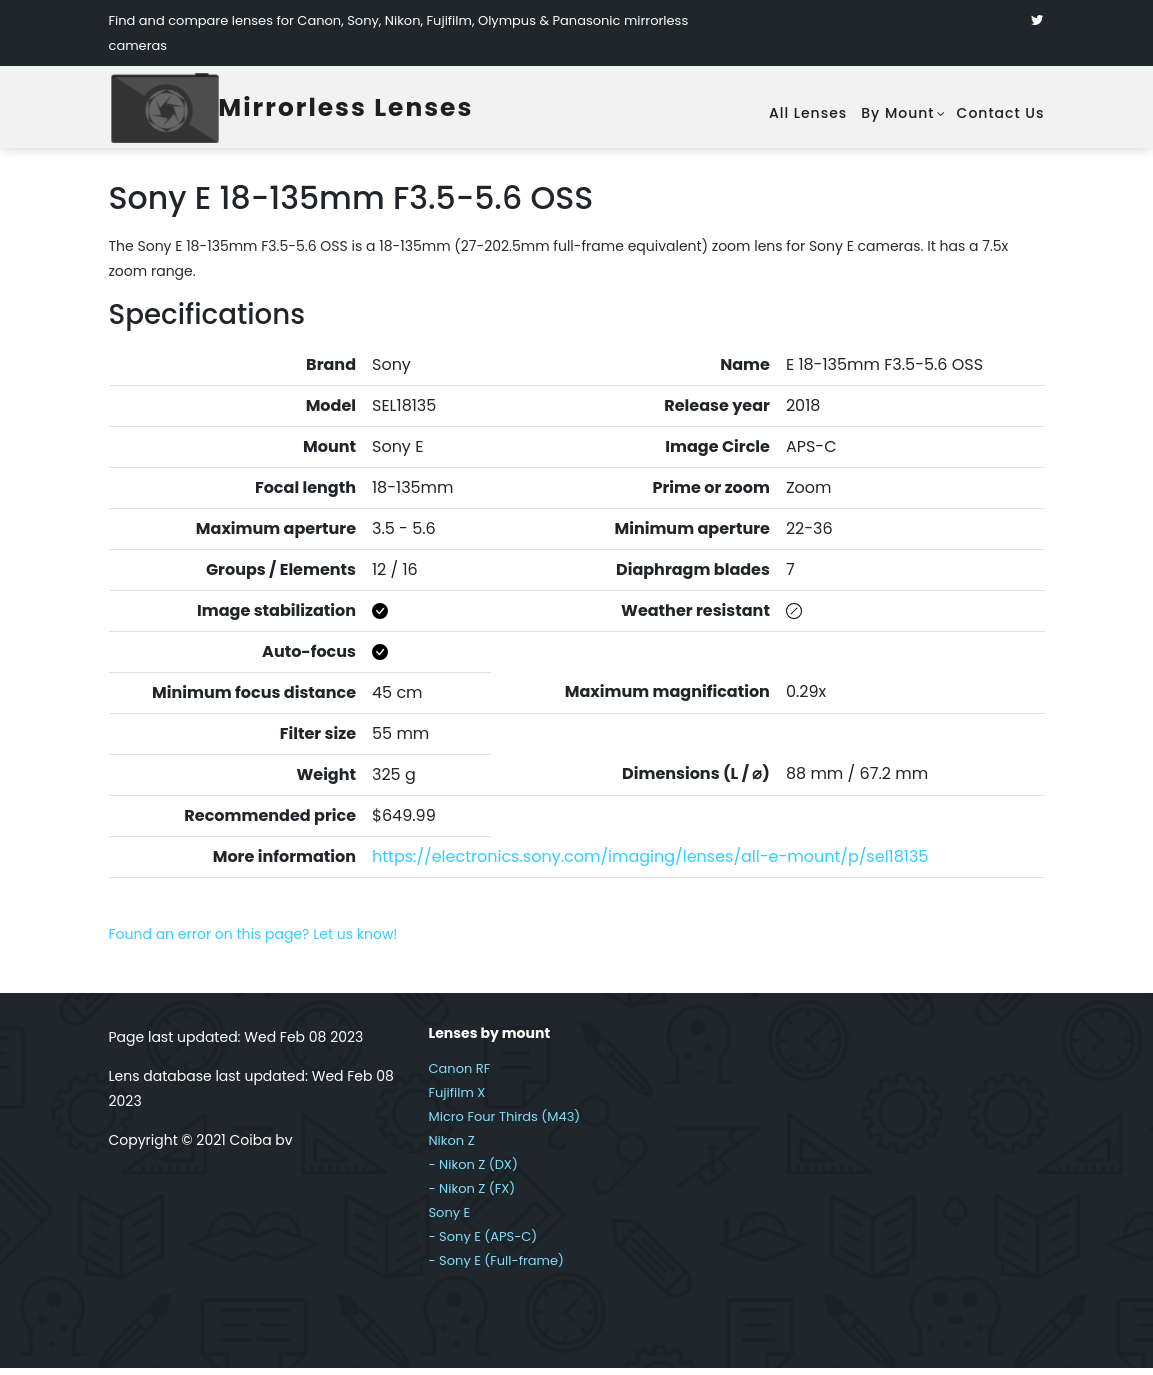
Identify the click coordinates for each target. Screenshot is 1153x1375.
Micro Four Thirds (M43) (504, 1123)
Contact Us (1001, 114)
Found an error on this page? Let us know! (253, 941)
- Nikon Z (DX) (472, 1171)
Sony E (449, 1219)
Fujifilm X (456, 1099)
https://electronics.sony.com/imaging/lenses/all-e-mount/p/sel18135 (650, 863)
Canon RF (459, 1075)
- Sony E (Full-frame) (495, 1267)
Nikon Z (451, 1147)
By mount (897, 114)
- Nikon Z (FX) (471, 1195)
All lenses (808, 114)
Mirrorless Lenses (374, 111)
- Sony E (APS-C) (482, 1243)
